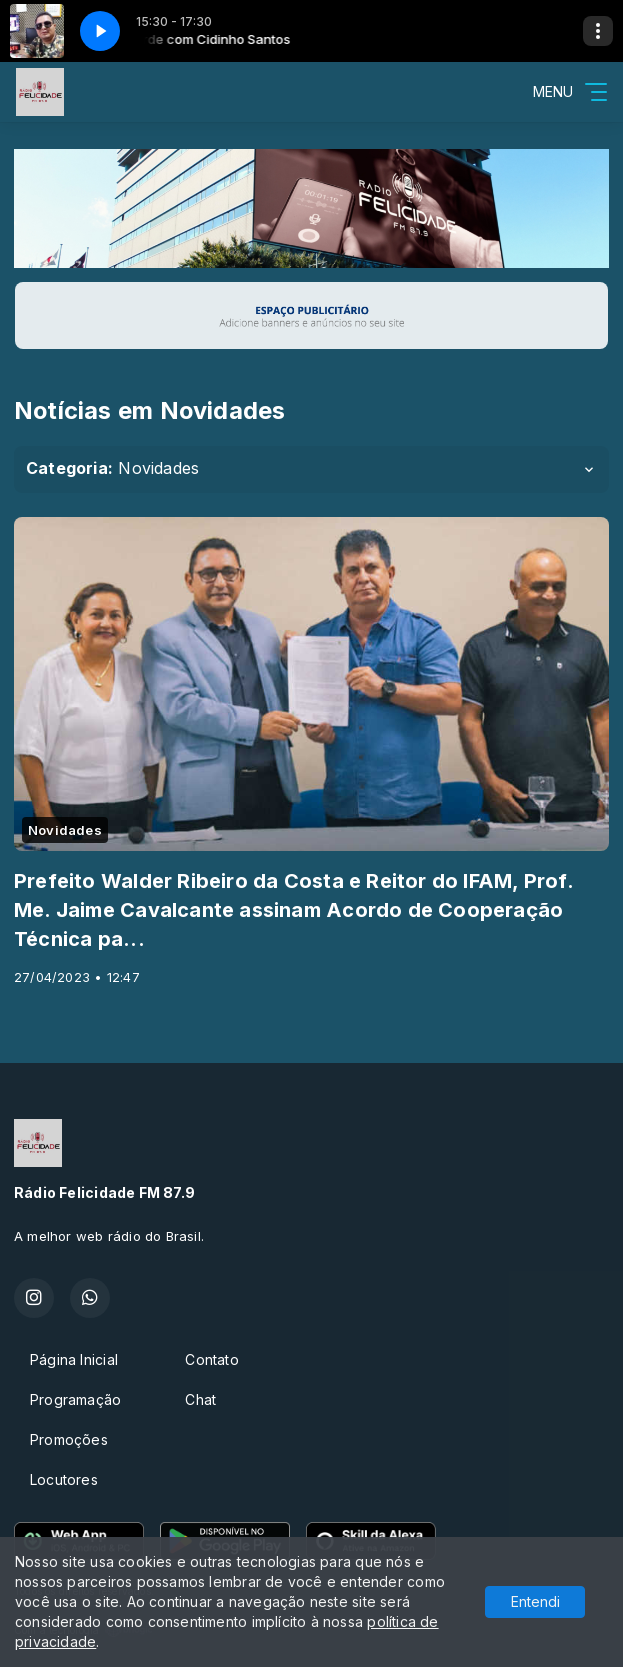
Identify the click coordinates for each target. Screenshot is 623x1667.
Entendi (535, 1601)
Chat (200, 1399)
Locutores (64, 1479)
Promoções (69, 1439)
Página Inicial (74, 1359)
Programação (75, 1399)
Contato (211, 1359)
